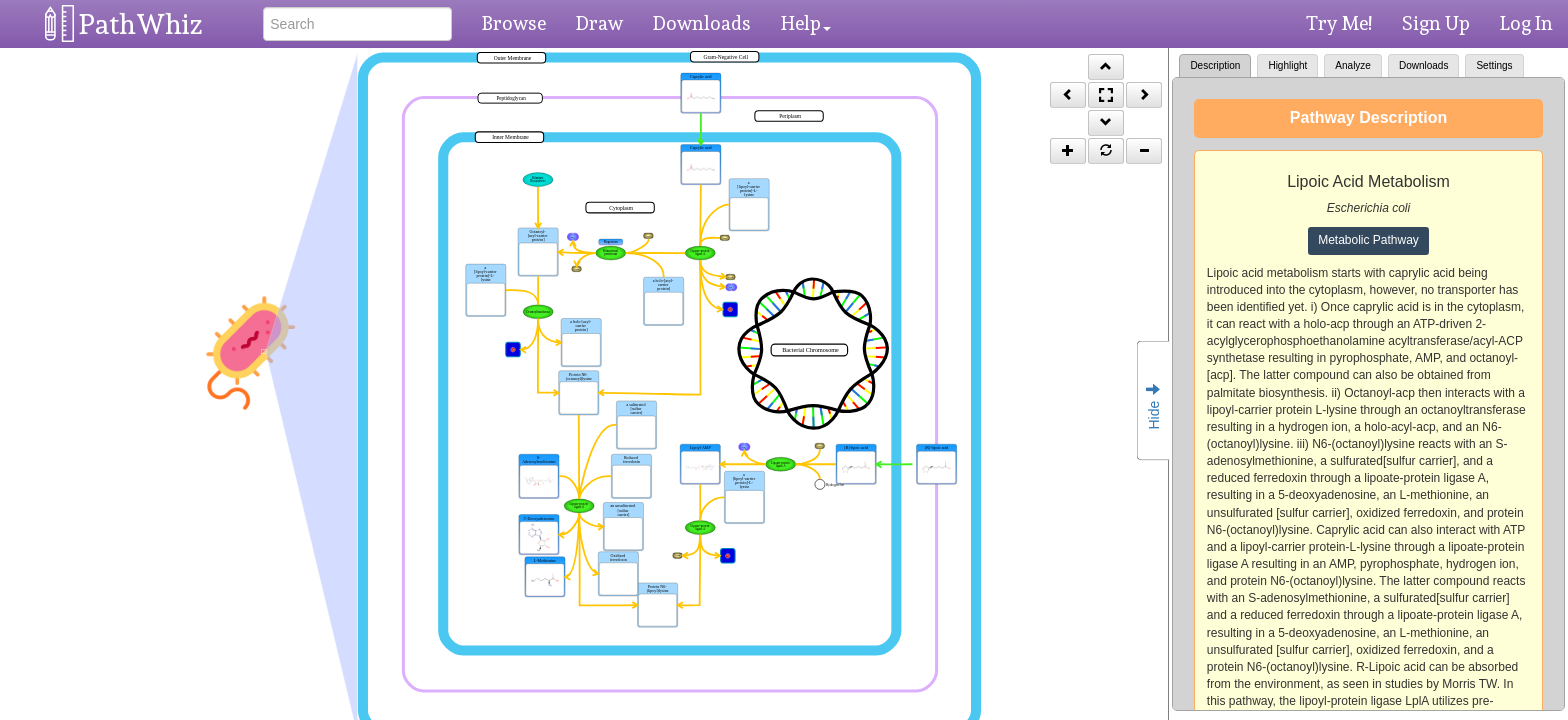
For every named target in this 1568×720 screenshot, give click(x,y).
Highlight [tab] (1287, 65)
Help (806, 23)
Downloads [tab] (1423, 65)
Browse (514, 23)
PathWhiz (141, 24)
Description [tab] (1215, 65)
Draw (599, 23)
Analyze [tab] (1353, 65)
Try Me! (1339, 23)
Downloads (702, 23)
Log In (1526, 23)
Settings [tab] (1494, 65)
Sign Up (1436, 23)
